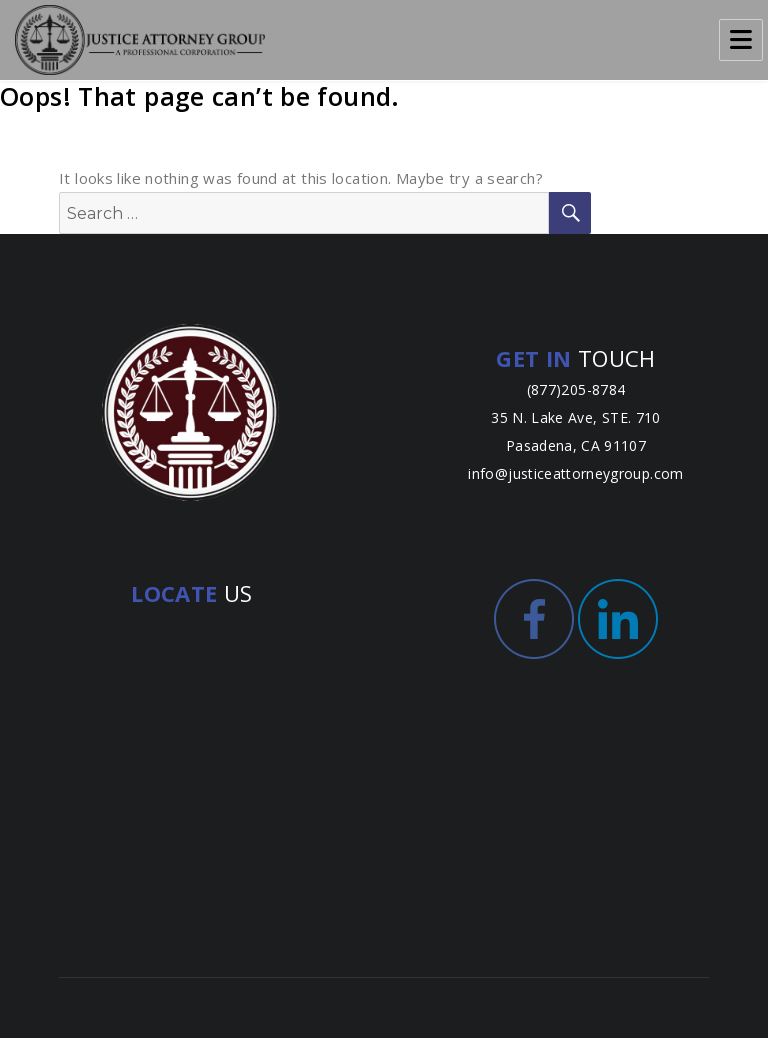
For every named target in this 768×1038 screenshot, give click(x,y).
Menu (741, 40)
